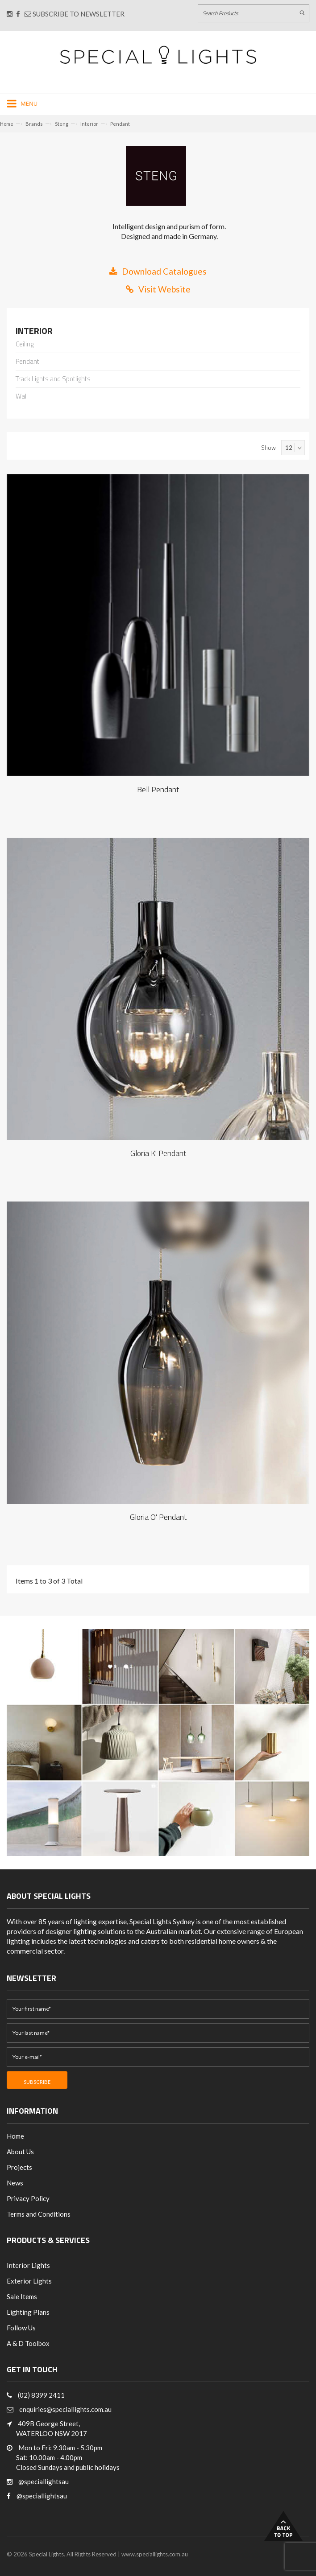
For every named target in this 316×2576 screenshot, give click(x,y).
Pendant (120, 124)
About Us (20, 2152)
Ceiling (24, 344)
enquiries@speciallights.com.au (65, 2409)
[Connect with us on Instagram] (9, 14)
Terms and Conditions (39, 2214)
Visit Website (158, 289)
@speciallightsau (43, 2481)
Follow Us (21, 2328)
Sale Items (22, 2296)
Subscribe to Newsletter (75, 14)
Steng (61, 124)
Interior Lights (28, 2265)
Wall (22, 396)
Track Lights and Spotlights (53, 379)
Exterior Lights (29, 2281)
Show (268, 447)
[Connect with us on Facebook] (18, 14)
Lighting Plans (28, 2312)
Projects (19, 2167)
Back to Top (283, 2526)
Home (6, 124)
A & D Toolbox (28, 2343)
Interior (89, 124)
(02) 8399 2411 (41, 2395)
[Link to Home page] (158, 55)
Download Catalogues (158, 271)
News (15, 2183)
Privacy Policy (28, 2198)
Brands (34, 124)
